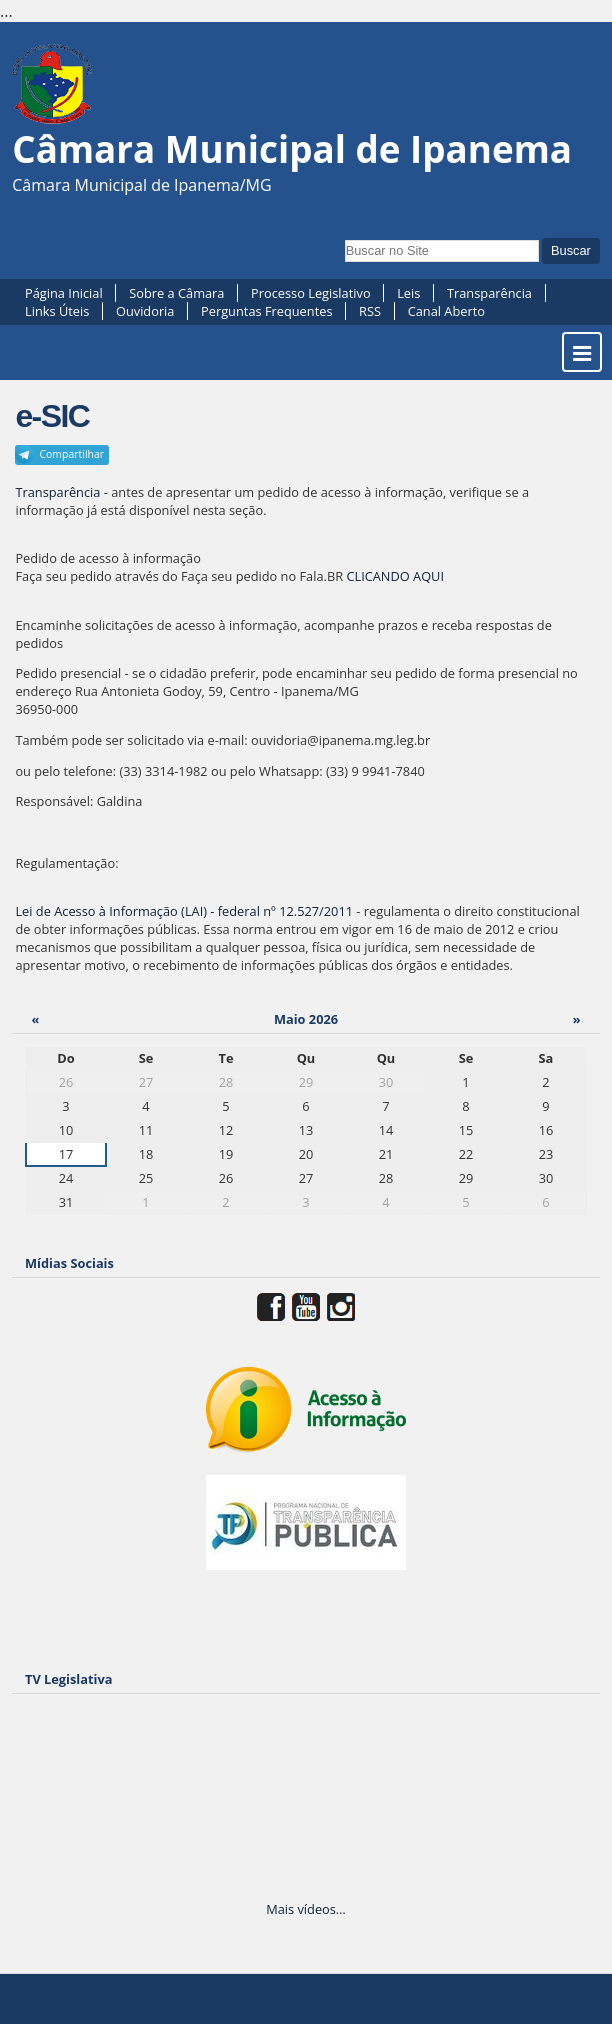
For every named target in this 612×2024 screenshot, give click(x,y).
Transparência (489, 293)
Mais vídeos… (306, 1909)
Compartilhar (71, 454)
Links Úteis (57, 311)
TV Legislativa (68, 1679)
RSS (370, 311)
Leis (408, 293)
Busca (343, 237)
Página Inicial (64, 293)
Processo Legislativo (311, 293)
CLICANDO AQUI (395, 576)
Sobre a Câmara (176, 293)
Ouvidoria (145, 311)
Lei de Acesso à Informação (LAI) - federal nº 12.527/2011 (184, 911)
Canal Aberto (446, 311)
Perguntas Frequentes (266, 311)
